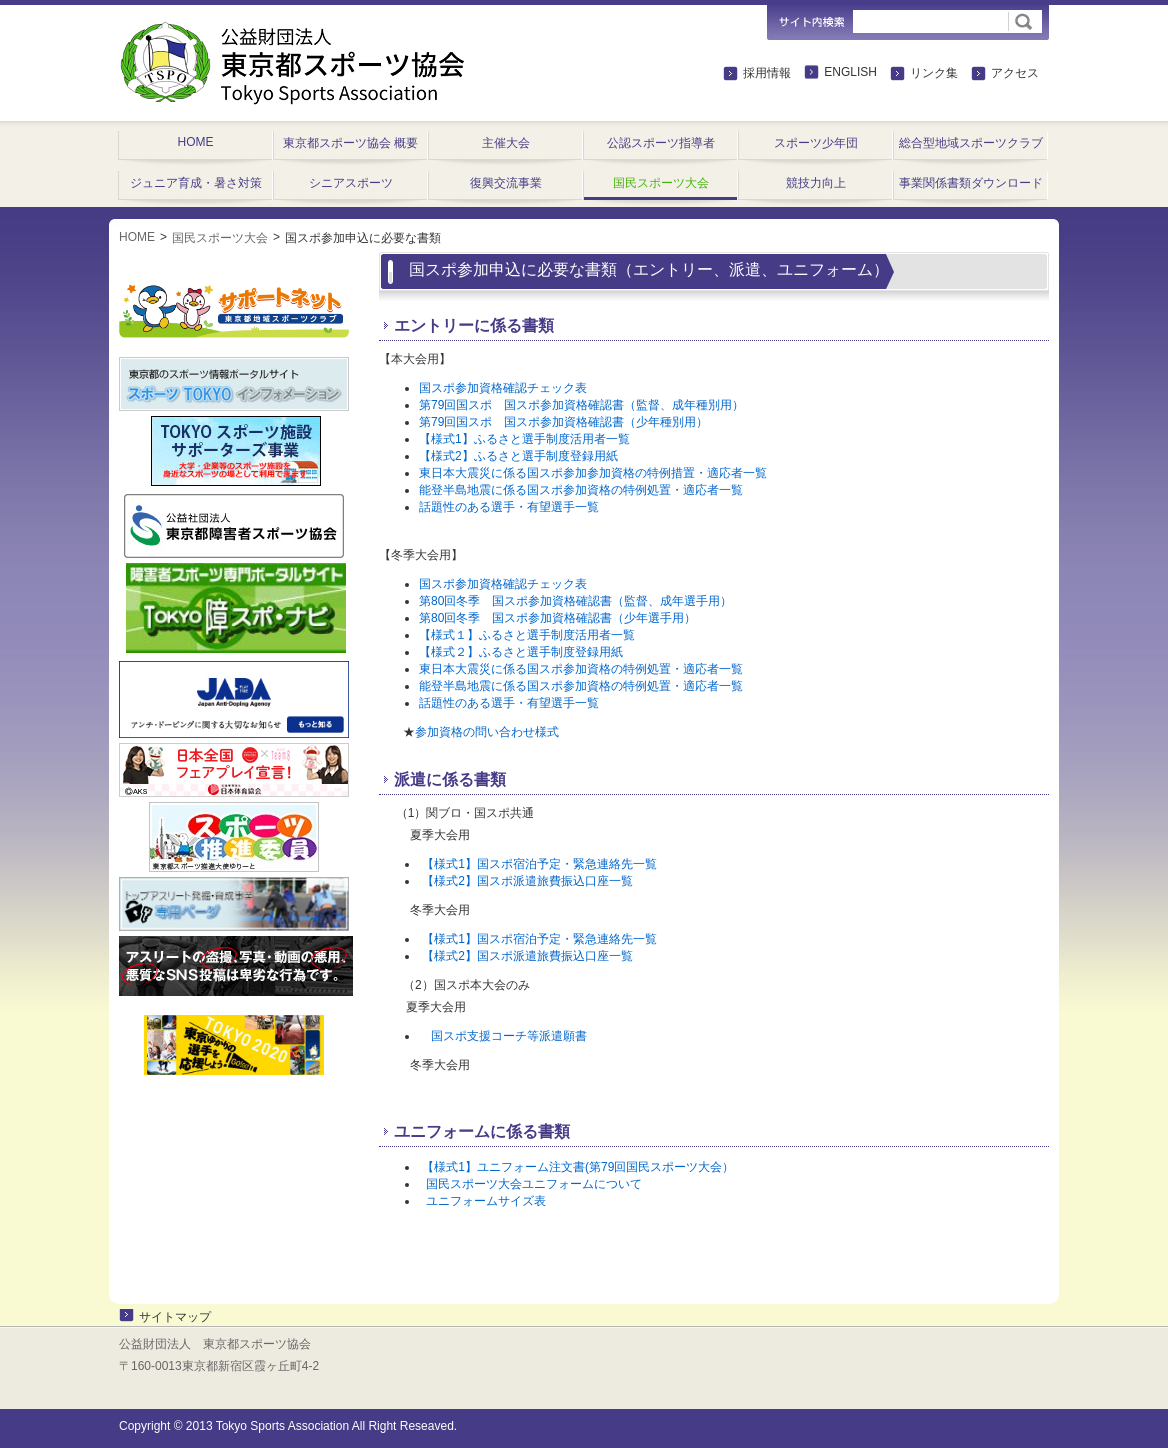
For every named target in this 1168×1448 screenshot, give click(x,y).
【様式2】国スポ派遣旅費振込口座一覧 (527, 881)
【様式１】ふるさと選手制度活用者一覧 (527, 635)
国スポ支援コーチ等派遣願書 (509, 1036)
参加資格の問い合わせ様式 (487, 732)
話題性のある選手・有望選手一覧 (509, 507)
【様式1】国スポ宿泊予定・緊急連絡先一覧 (539, 864)
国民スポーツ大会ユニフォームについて (534, 1184)
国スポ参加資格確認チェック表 (503, 388)
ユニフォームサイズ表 (486, 1201)
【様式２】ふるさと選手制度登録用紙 (521, 652)
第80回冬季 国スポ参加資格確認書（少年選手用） (557, 618)
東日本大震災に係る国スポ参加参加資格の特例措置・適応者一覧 (593, 473)
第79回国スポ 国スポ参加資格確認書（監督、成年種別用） (581, 405)
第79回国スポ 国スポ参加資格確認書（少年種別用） (563, 422)
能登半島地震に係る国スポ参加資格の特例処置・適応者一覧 (581, 490)
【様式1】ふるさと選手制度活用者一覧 (524, 439)
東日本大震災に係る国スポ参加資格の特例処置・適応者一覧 (581, 669)
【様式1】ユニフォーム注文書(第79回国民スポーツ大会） (578, 1167)
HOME (137, 237)
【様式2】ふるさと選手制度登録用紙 (518, 456)
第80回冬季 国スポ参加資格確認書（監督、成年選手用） (575, 601)
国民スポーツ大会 (220, 238)
